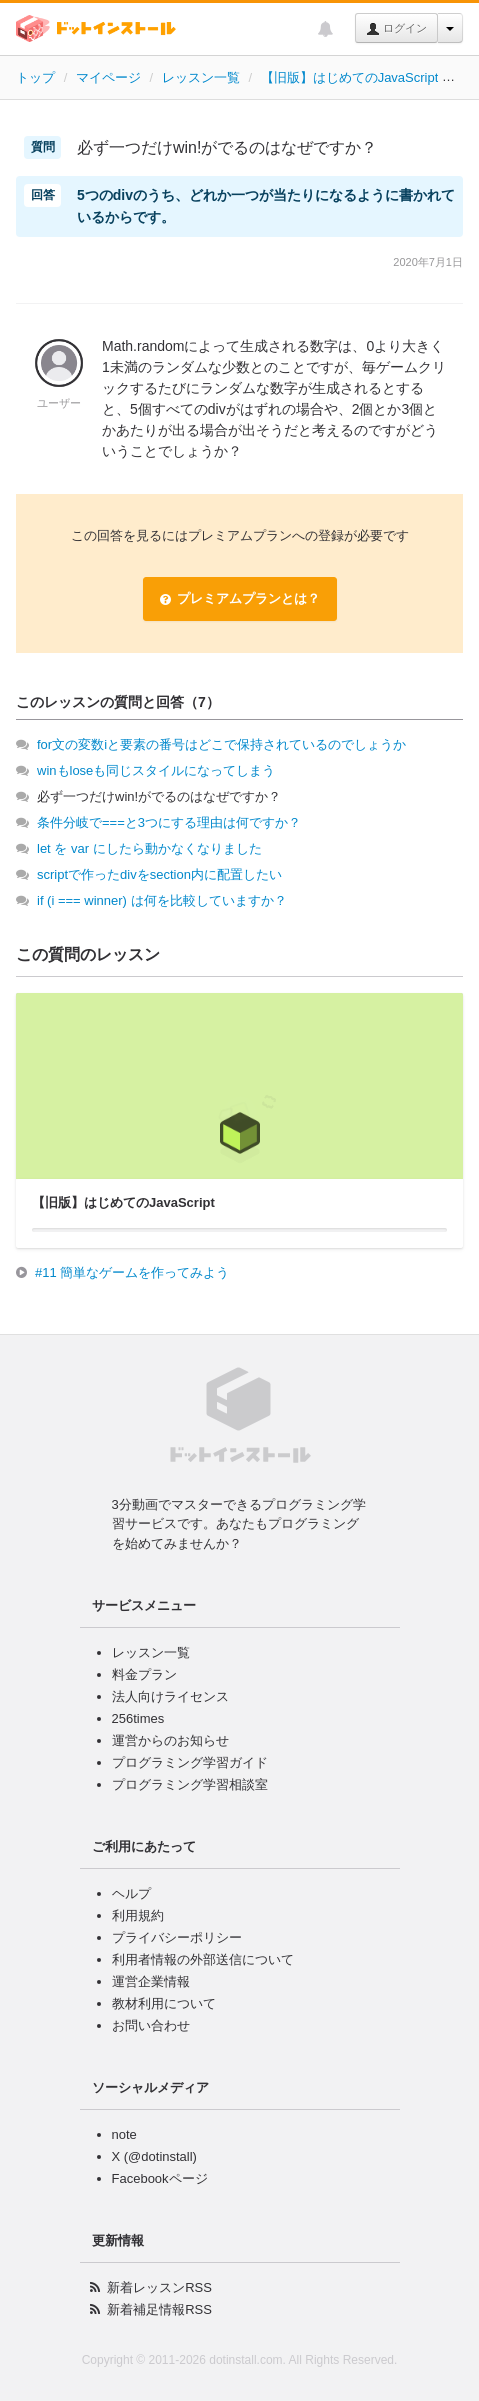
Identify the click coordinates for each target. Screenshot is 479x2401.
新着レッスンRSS (159, 2287)
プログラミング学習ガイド (190, 1762)
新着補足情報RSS (159, 2309)
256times (138, 1718)
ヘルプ (131, 1893)
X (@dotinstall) (154, 2156)
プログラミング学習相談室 (190, 1784)
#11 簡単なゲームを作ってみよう (132, 1272)
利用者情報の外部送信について (203, 1959)
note (124, 2134)
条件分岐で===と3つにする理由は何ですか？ (169, 822)
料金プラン (144, 1674)
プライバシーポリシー (177, 1937)
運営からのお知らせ (170, 1740)
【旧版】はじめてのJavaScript (350, 77)
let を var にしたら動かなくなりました (149, 848)
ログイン (396, 29)
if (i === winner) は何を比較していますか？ (162, 900)
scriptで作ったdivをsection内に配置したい (159, 874)
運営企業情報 (151, 1981)
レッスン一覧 (201, 77)
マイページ (108, 77)
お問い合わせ (151, 2025)
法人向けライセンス (170, 1696)
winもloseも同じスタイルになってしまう (156, 770)
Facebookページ (160, 2178)
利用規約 (138, 1915)
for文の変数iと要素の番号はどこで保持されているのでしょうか (221, 744)
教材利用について (164, 2003)
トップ (35, 77)
